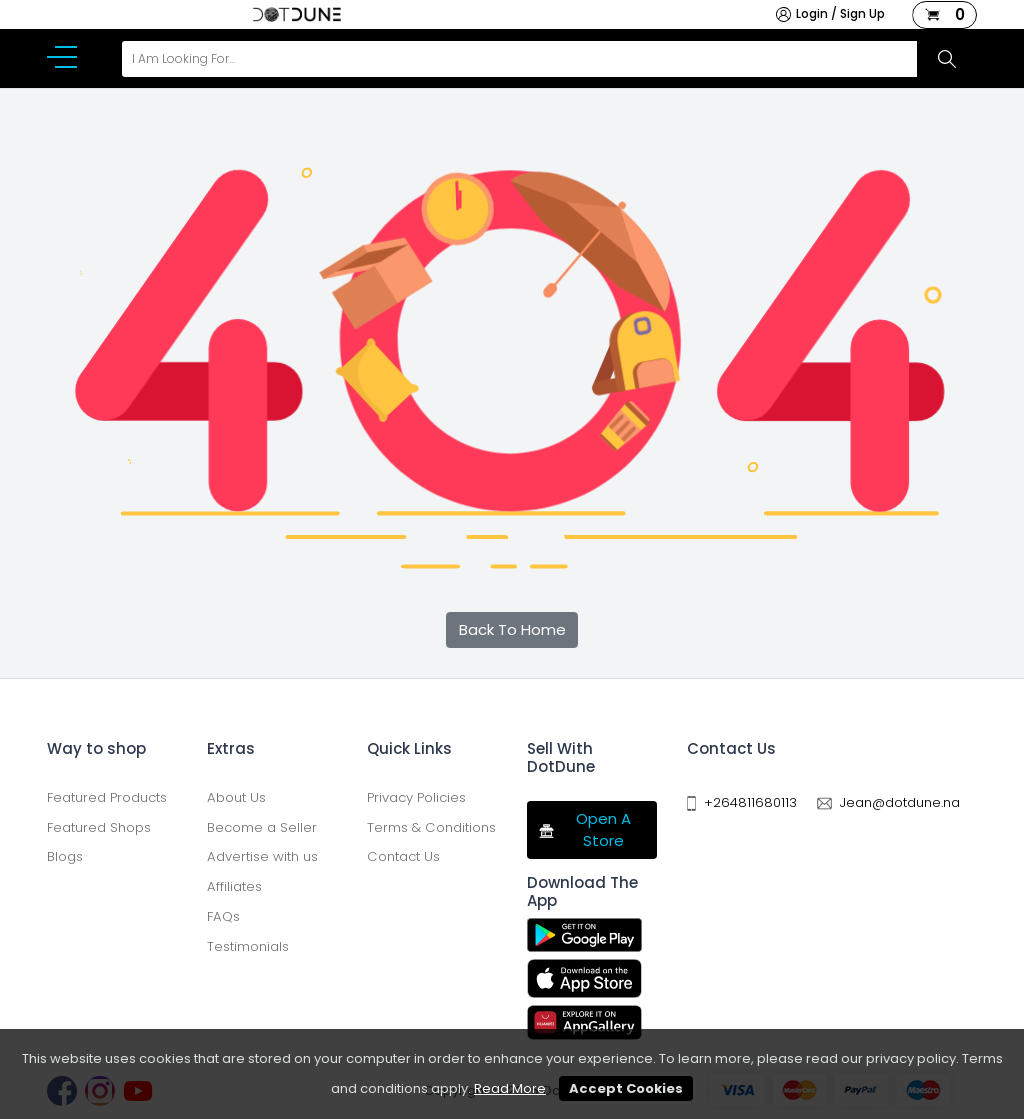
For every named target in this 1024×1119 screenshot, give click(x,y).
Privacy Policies (416, 797)
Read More (510, 1088)
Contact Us (403, 856)
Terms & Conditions (431, 827)
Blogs (65, 856)
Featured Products (107, 797)
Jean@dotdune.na (900, 802)
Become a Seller (262, 827)
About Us (236, 797)
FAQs (223, 916)
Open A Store (584, 830)
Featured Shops (99, 827)
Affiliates (234, 886)
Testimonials (248, 946)
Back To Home (512, 629)
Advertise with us (262, 856)
